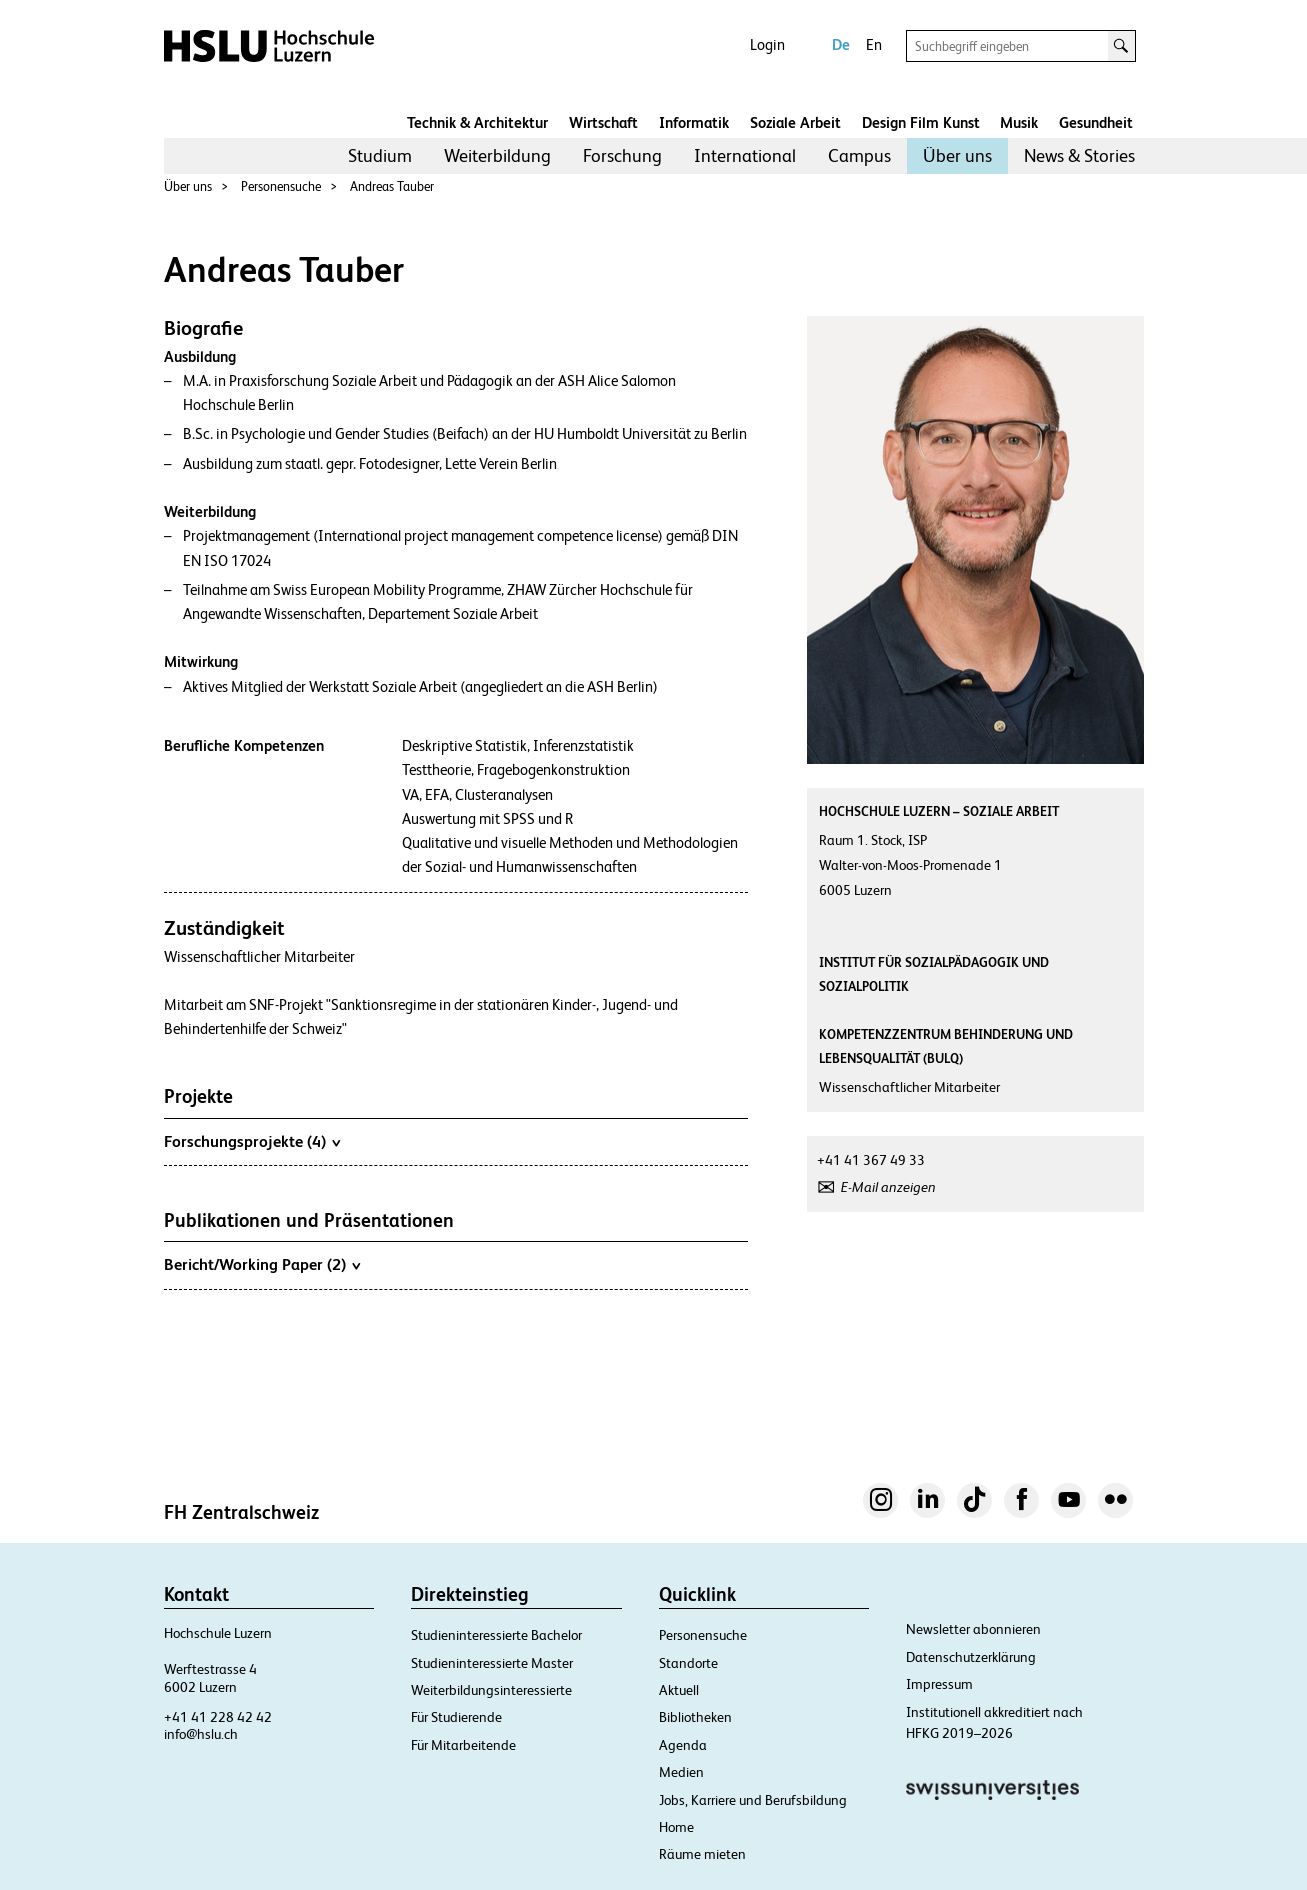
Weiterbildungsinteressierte (491, 1690)
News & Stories (1079, 155)
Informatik (694, 122)
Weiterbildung (497, 155)
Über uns (957, 155)
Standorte (688, 1663)
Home (676, 1827)
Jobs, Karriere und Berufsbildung (753, 1800)
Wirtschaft (603, 122)
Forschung (622, 155)
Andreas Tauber (392, 186)
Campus (859, 155)
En (874, 44)
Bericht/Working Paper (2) (262, 1264)
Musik (1019, 122)
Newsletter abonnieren (973, 1629)
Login (767, 44)
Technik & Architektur (477, 122)
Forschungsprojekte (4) (252, 1141)
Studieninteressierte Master (492, 1663)
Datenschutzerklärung (971, 1657)
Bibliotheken (695, 1717)
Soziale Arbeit (795, 122)
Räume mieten (702, 1854)
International (745, 155)
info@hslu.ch (201, 1734)
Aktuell (679, 1690)
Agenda (683, 1745)
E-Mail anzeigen (888, 1187)
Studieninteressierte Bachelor (496, 1635)
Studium (380, 155)
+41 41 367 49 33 (871, 1160)
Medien (681, 1772)
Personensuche (281, 186)
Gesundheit (1096, 122)
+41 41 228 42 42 (218, 1717)
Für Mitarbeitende (463, 1745)
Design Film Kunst (921, 122)
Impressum (939, 1684)
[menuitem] (380, 156)
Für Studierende (456, 1717)
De (841, 44)
